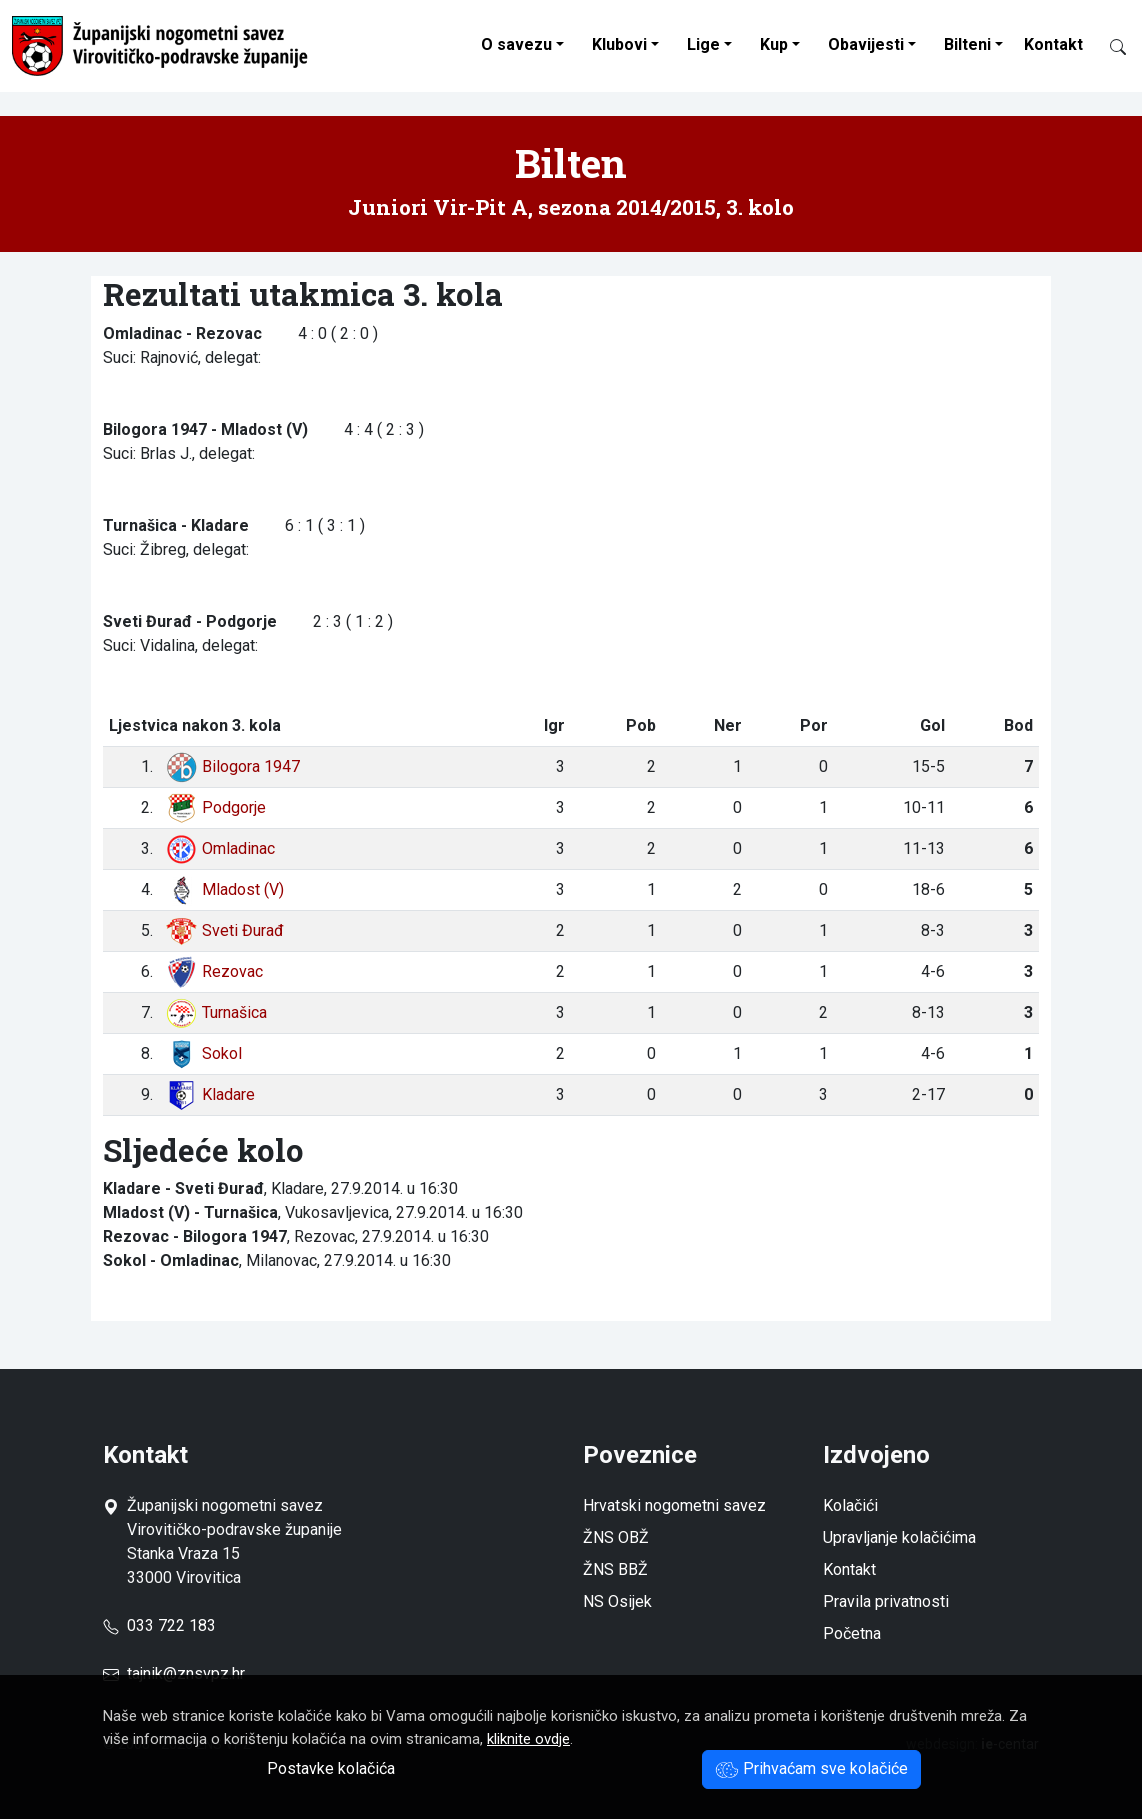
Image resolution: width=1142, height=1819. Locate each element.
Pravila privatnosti (886, 1601)
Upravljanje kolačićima (899, 1537)
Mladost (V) (224, 889)
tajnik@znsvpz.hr (186, 1673)
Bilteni (967, 44)
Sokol (203, 1053)
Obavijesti (866, 44)
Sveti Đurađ (224, 930)
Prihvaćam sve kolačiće (811, 1768)
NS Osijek (617, 1601)
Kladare (210, 1094)
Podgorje (215, 807)
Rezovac (214, 971)
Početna (852, 1633)
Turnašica (216, 1012)
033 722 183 (159, 1625)
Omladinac (220, 848)
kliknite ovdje (528, 1739)
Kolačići (850, 1505)
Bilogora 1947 (232, 766)
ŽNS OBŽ (616, 1537)
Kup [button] (774, 44)
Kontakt (1053, 44)
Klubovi (619, 44)
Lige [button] (703, 44)
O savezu (516, 44)
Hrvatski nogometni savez (674, 1505)
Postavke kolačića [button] (331, 1768)
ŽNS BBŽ (615, 1569)
